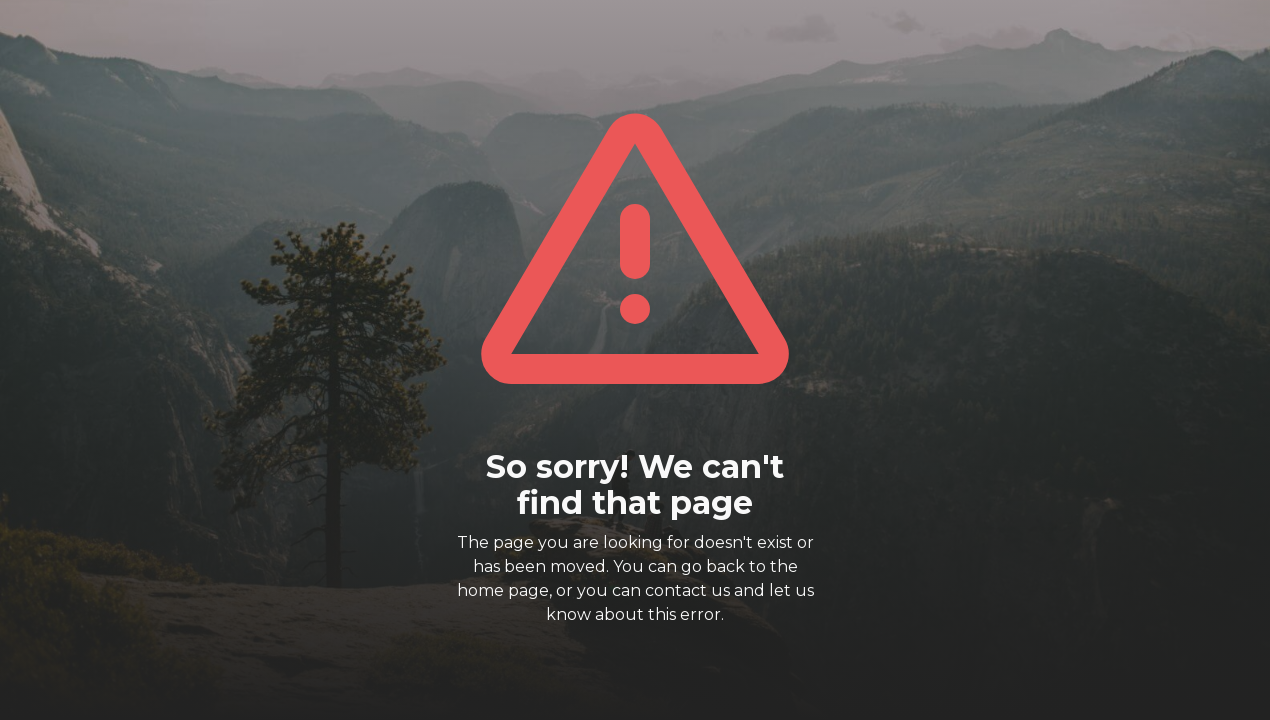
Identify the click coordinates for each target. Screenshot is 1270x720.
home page (503, 590)
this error (684, 614)
